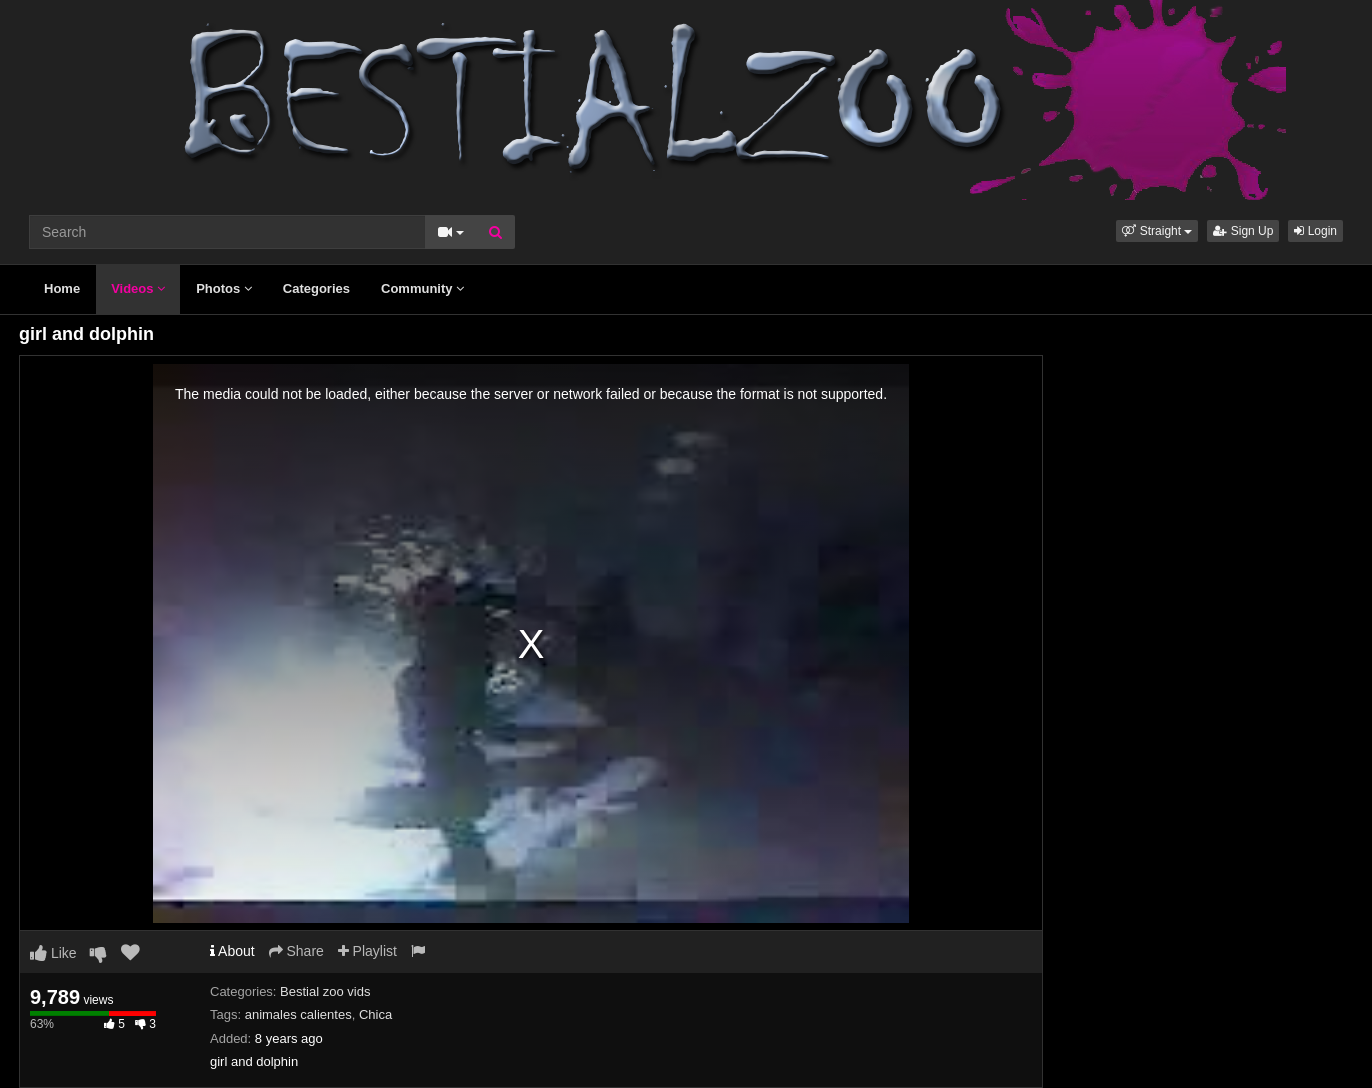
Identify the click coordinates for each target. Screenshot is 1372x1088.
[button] (1157, 231)
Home (62, 288)
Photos (224, 288)
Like (53, 953)
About (232, 951)
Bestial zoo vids (325, 991)
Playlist (367, 951)
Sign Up (1243, 231)
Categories (316, 288)
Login (1315, 231)
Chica (375, 1014)
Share (296, 951)
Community (422, 288)
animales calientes (298, 1014)
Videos (138, 288)
